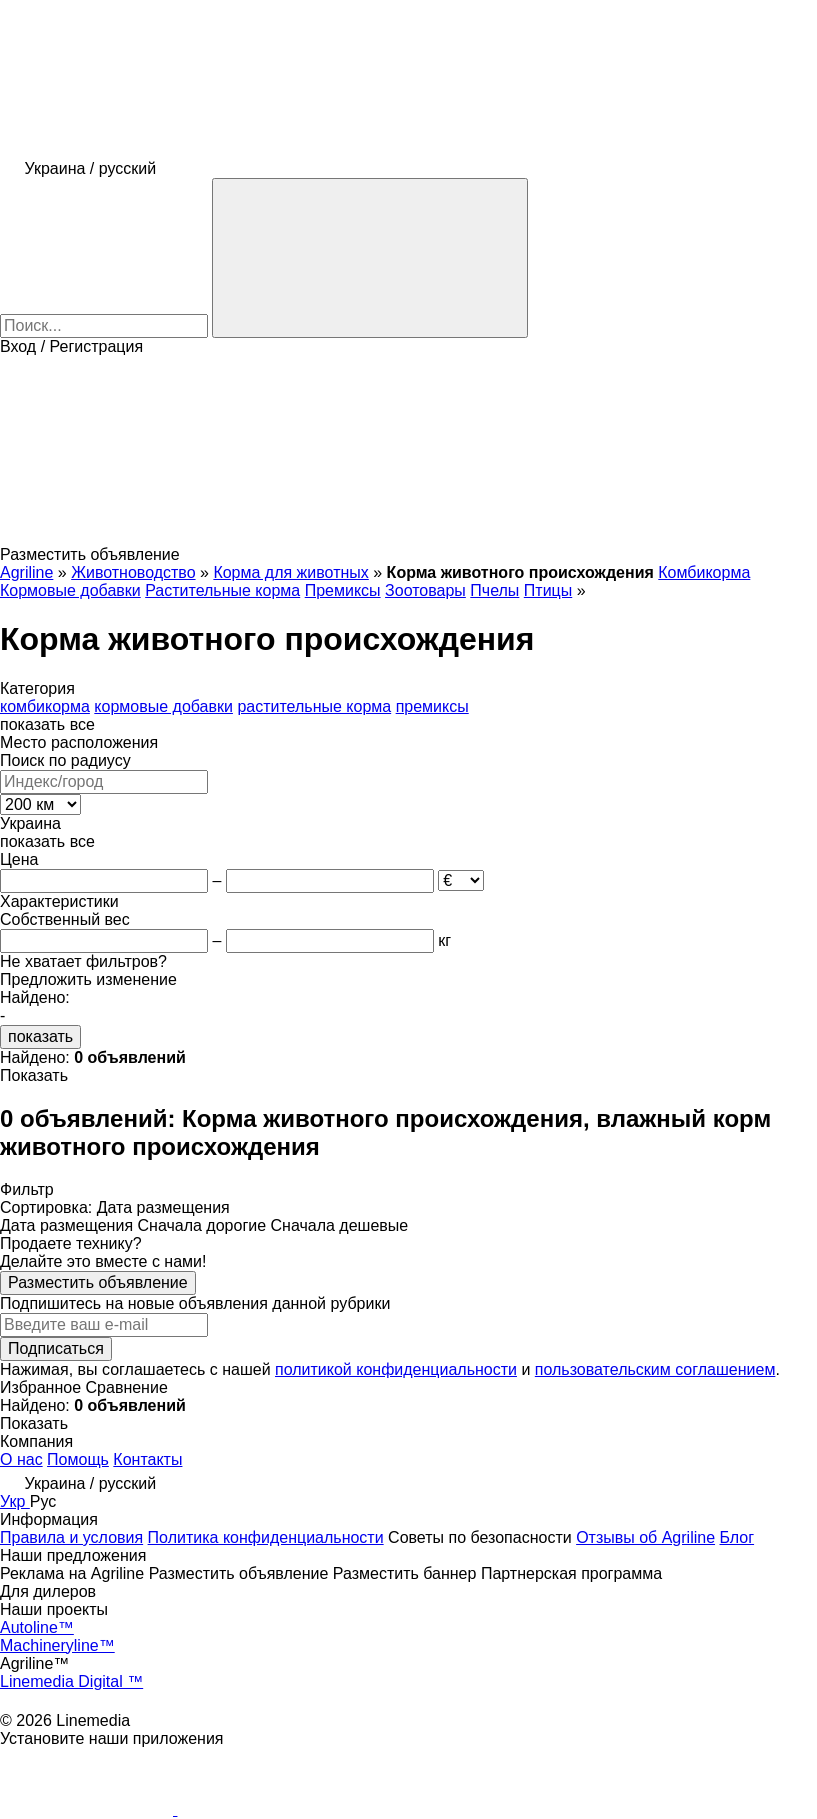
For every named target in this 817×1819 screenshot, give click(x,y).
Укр (15, 1501)
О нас (21, 1459)
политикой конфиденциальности (396, 1369)
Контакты (147, 1459)
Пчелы (494, 590)
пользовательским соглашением (655, 1369)
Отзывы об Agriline (645, 1537)
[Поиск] (370, 258)
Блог (737, 1537)
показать (40, 1036)
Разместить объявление (98, 1282)
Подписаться (56, 1348)
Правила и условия (71, 1537)
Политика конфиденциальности (266, 1537)
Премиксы (343, 590)
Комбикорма (704, 572)
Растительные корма (222, 590)
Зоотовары (425, 590)
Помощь (78, 1459)
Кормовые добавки (70, 590)
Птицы (548, 590)
